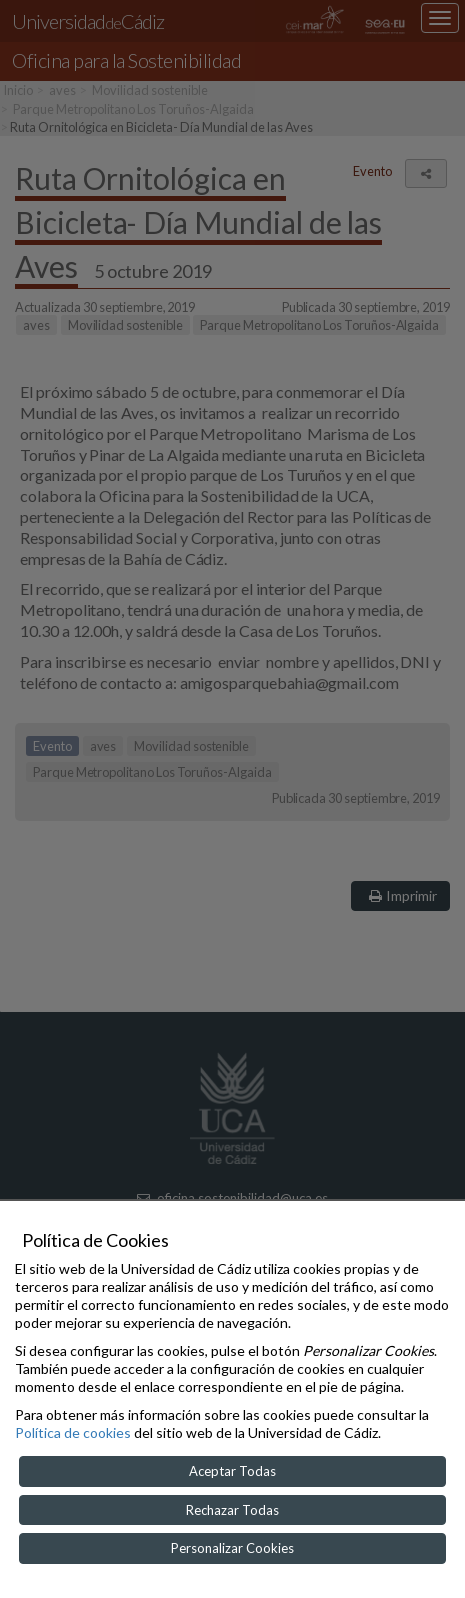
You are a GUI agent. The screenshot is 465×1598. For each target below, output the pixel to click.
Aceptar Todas (232, 1471)
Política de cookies (73, 1432)
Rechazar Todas (232, 1510)
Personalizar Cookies (232, 1548)
